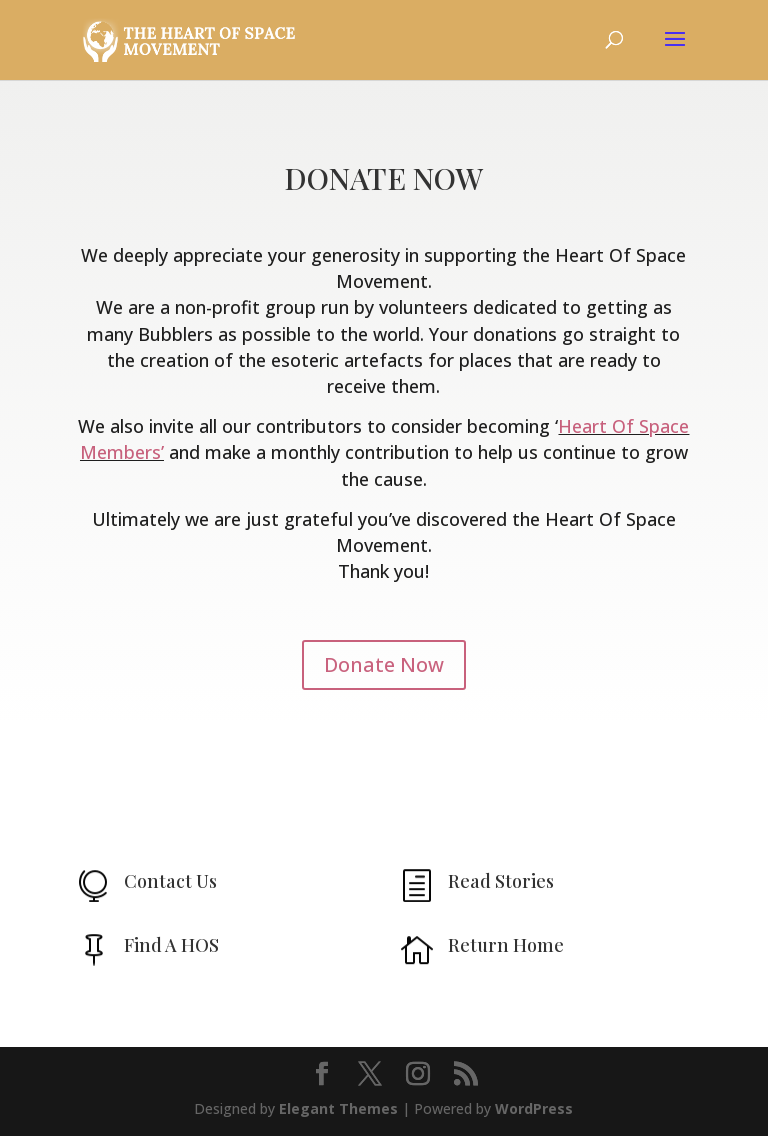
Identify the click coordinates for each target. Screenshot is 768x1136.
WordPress (534, 1108)
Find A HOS (171, 945)
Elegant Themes (338, 1108)
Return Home (506, 945)
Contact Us (170, 881)
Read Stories (501, 881)
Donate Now (384, 664)
